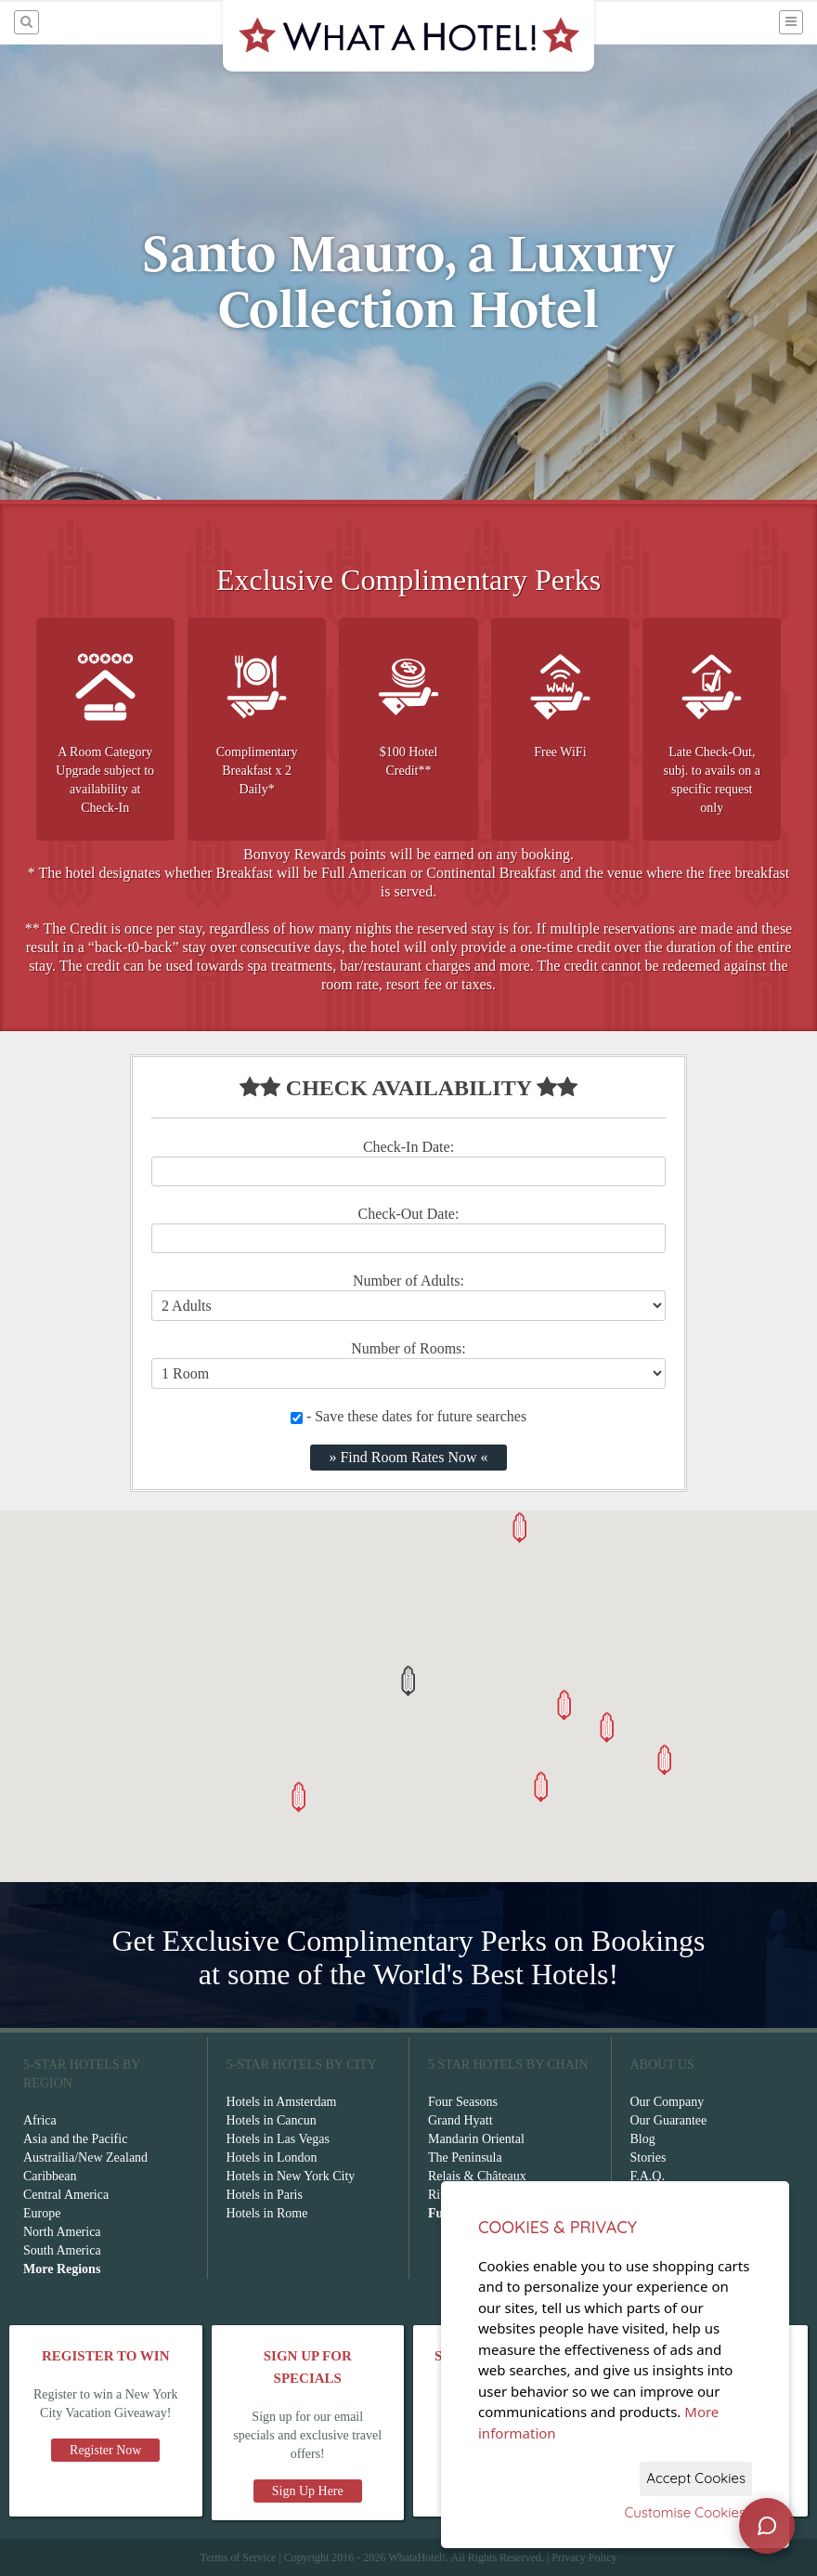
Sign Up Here (308, 2491)
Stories (648, 2157)
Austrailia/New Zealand (85, 2157)
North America (62, 2232)
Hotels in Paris (265, 2195)
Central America (66, 2195)
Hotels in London (272, 2157)
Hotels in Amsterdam (282, 2102)
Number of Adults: (408, 1280)
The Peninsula (465, 2157)
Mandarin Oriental (476, 2139)
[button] (408, 1681)
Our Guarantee (668, 2120)
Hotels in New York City (291, 2176)
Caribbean (50, 2176)
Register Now (105, 2450)
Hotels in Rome (267, 2213)
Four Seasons (463, 2102)
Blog (642, 2139)
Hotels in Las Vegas (278, 2139)
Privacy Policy (583, 2557)
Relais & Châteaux (477, 2176)
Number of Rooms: (408, 1348)
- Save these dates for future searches (408, 1416)
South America (62, 2250)
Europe (41, 2213)
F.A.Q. (647, 2176)
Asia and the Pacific (75, 2139)
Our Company (667, 2102)
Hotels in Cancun (272, 2120)
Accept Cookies (696, 2478)
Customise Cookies (685, 2512)
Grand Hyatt (460, 2120)
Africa (40, 2120)
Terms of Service (238, 2557)
